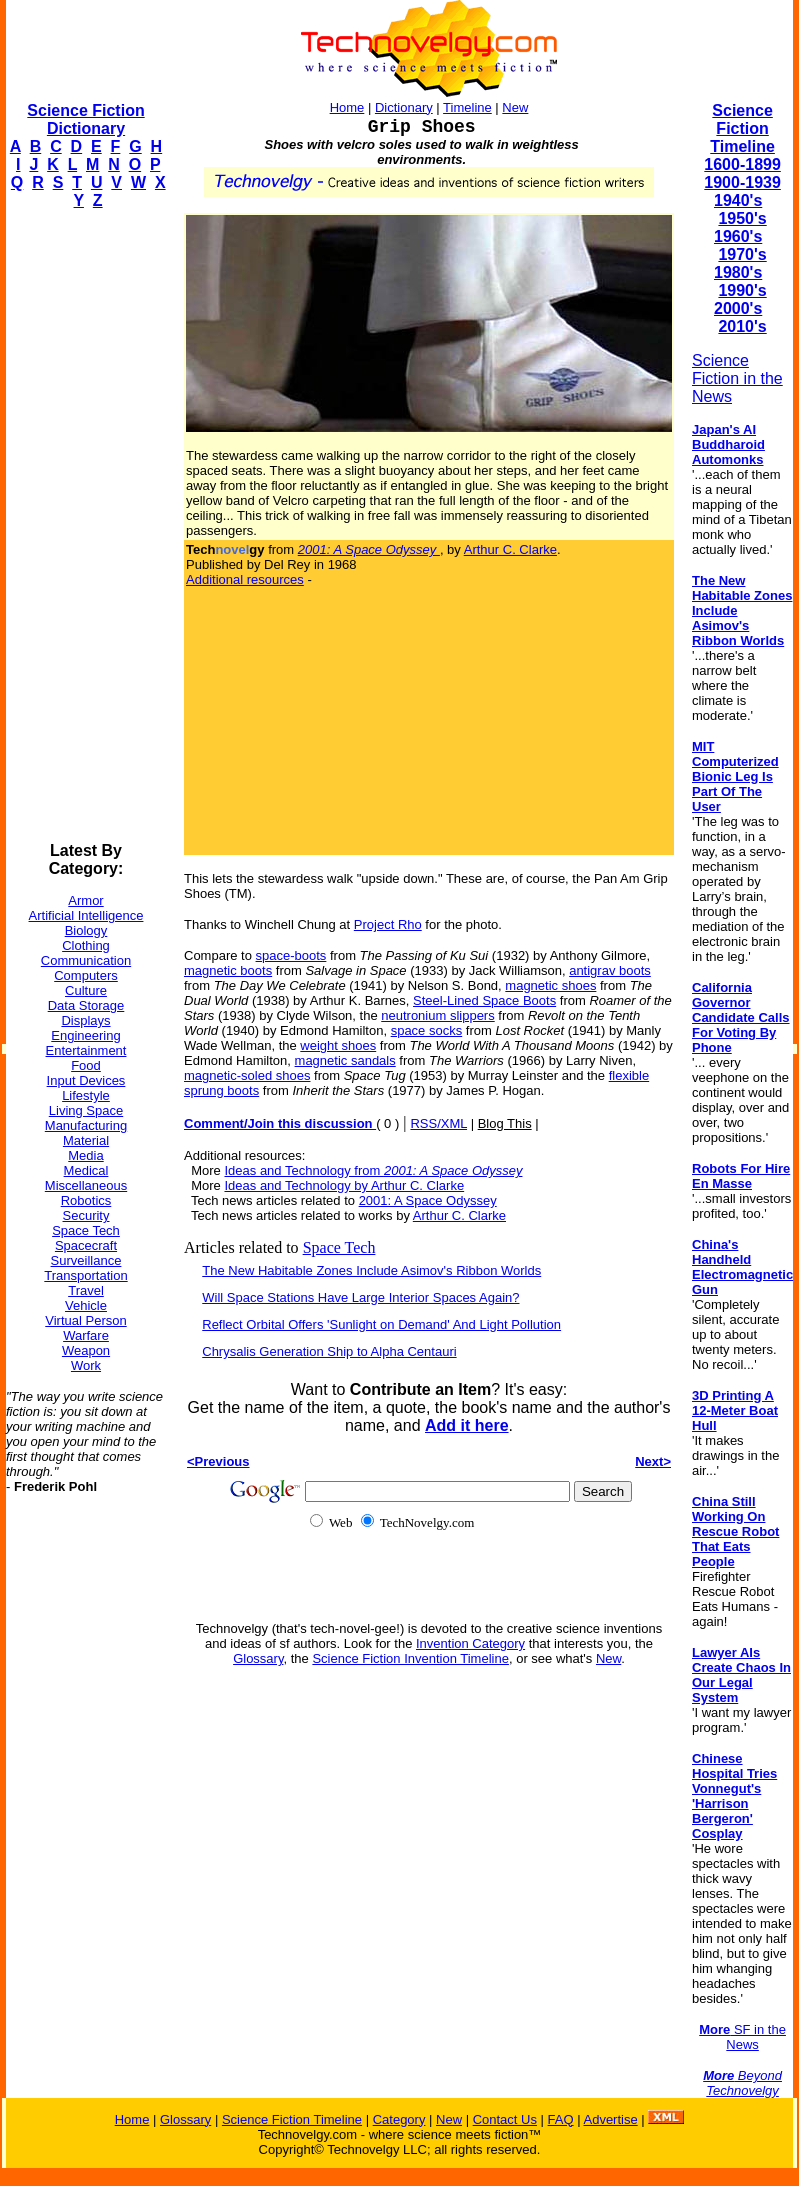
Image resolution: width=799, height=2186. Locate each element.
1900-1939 (742, 182)
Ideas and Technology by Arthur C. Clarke (344, 1185)
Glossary (258, 1658)
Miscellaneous (86, 1185)
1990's (742, 290)
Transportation (85, 1275)
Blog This (505, 1123)
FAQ (561, 2119)
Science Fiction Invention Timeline (410, 1658)
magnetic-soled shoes (247, 1075)
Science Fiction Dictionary (85, 119)
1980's (738, 272)
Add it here (467, 1425)
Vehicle (86, 1305)
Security (86, 1215)
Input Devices (86, 1080)
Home (347, 107)
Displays (85, 1020)
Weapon (86, 1350)
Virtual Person (85, 1320)
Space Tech (86, 1230)
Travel (86, 1290)
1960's (738, 236)
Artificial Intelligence (86, 915)
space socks (427, 1030)
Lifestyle (86, 1095)
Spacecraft (86, 1245)
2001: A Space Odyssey (428, 1200)
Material (86, 1140)
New (515, 107)
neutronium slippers (437, 1015)
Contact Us (505, 2119)
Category (399, 2119)
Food (86, 1065)
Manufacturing (86, 1125)
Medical (86, 1170)
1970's (742, 254)
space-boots (291, 955)
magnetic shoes (550, 985)
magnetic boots (228, 970)
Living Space (86, 1110)
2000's (738, 308)
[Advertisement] (86, 526)
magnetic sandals (345, 1060)
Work (86, 1365)
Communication (86, 960)
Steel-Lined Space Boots (484, 1000)
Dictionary (404, 107)
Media (85, 1155)
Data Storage (86, 1005)
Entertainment (86, 1050)
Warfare (86, 1335)
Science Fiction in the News (737, 378)
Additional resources (245, 579)
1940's (738, 200)
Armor (85, 900)
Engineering (85, 1035)
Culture (86, 990)
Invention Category (470, 1643)
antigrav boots (610, 970)
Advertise (610, 2119)
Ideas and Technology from (373, 1170)
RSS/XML (438, 1123)
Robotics (86, 1200)
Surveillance (86, 1260)
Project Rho (388, 924)
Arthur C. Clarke (510, 549)
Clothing (86, 945)
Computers (86, 975)
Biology (86, 930)
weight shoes (338, 1045)
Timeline (467, 107)
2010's (742, 326)
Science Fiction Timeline (742, 128)
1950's (742, 218)
